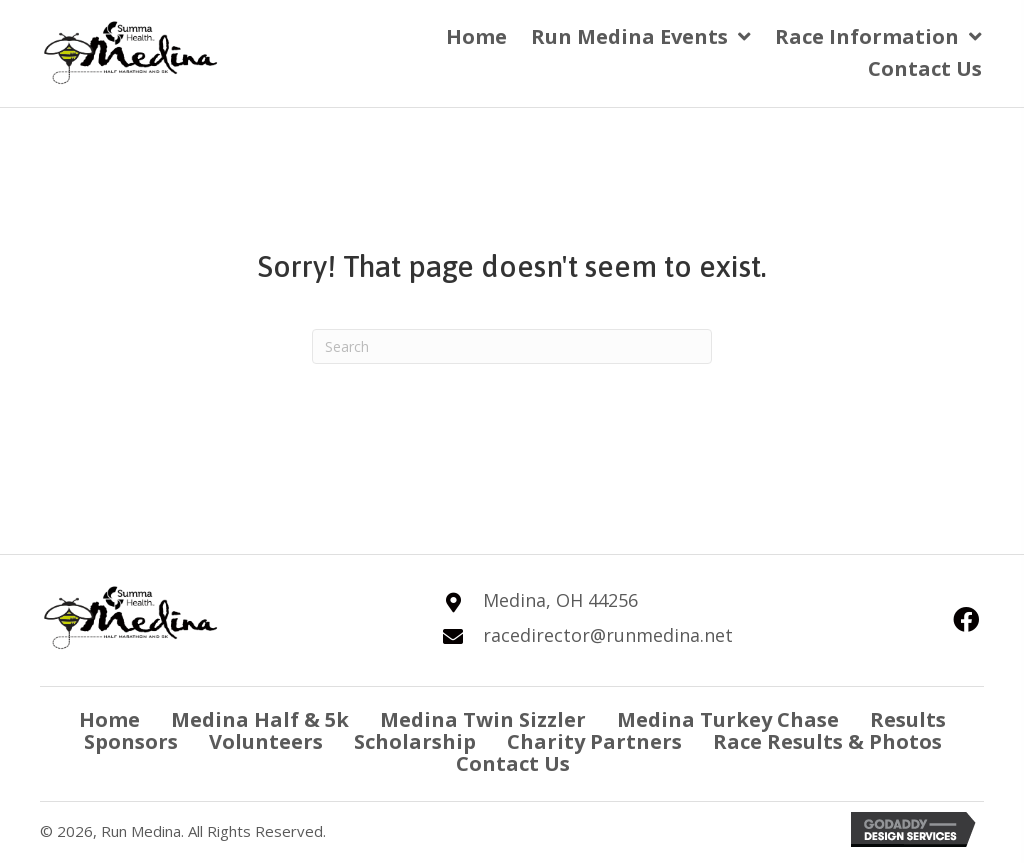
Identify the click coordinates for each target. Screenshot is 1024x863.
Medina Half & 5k (260, 720)
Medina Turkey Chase (728, 720)
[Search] (512, 346)
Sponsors (131, 742)
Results (908, 720)
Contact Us (513, 764)
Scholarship (415, 742)
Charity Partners (594, 742)
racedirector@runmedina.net (608, 635)
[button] (966, 618)
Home (109, 720)
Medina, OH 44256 (560, 600)
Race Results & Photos (827, 742)
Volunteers (266, 742)
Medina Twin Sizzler (483, 720)
